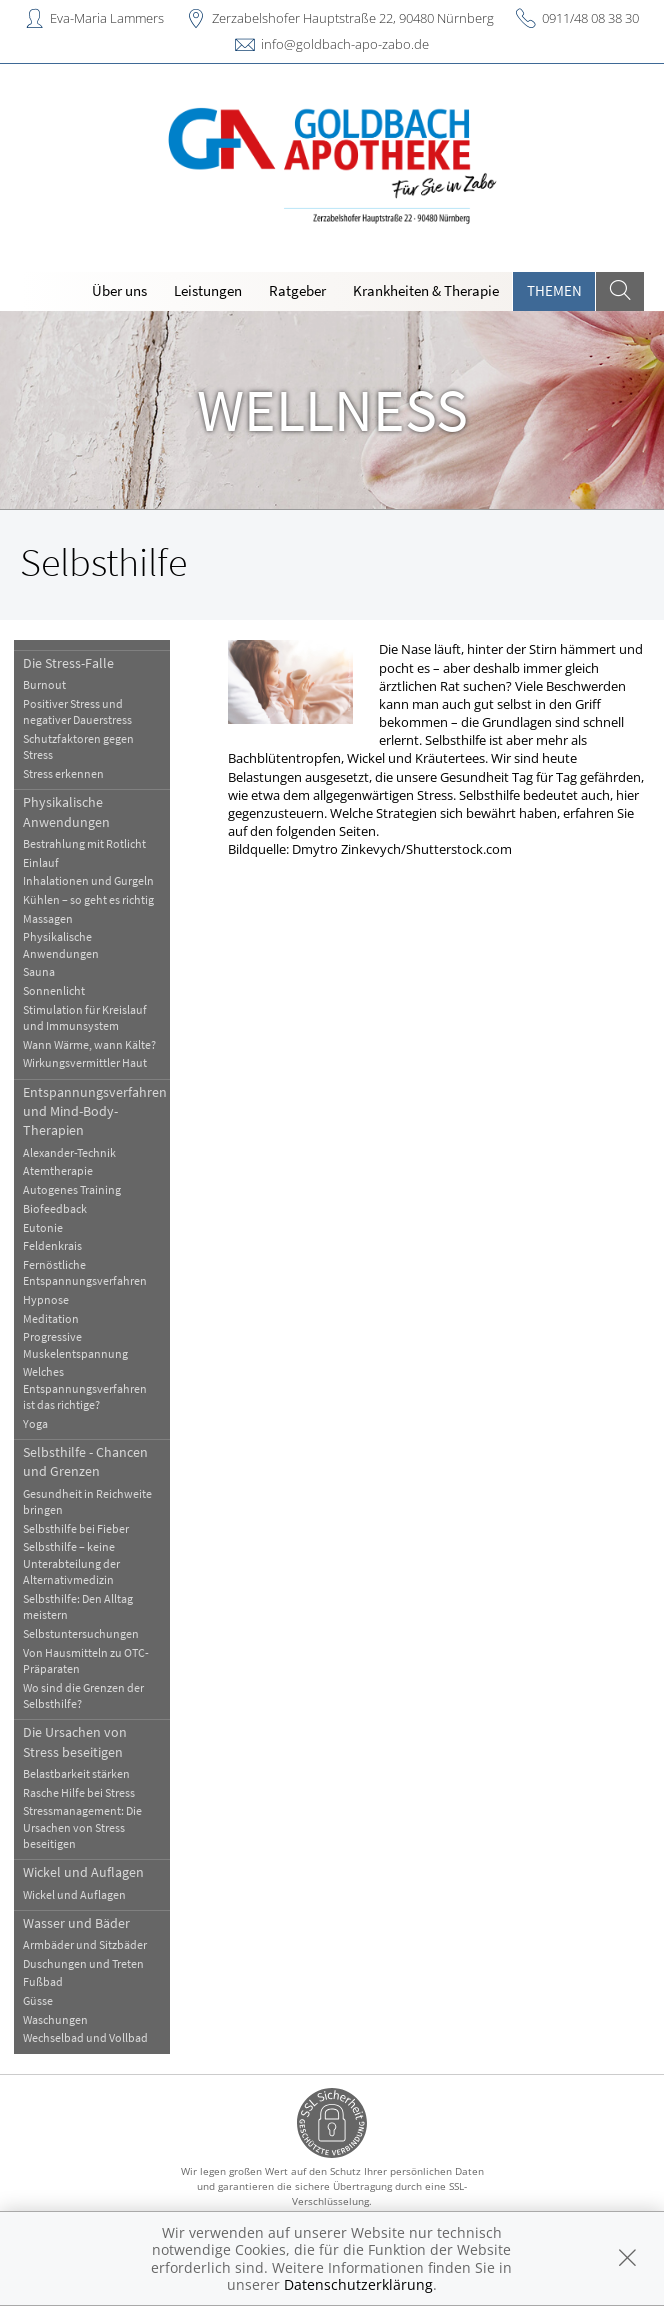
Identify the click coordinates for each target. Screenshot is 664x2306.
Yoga (35, 1423)
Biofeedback (55, 1208)
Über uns (119, 290)
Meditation (51, 1318)
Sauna (39, 971)
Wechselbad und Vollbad (85, 2037)
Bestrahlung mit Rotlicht (84, 843)
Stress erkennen (63, 773)
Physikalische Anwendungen (66, 811)
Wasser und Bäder (76, 1923)
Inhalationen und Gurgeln (88, 880)
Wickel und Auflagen (83, 1872)
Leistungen (208, 290)
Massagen (48, 918)
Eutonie (43, 1227)
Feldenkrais (52, 1245)
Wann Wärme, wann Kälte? (89, 1044)
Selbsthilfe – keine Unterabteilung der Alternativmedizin (71, 1563)
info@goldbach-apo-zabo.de (345, 44)
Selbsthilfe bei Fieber (76, 1528)
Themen (554, 290)
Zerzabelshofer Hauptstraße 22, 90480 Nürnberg (353, 18)
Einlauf (41, 862)
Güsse (38, 2000)
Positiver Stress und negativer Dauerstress (77, 711)
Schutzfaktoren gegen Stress (78, 746)
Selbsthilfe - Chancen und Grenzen (85, 1461)
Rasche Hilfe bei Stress (79, 1792)
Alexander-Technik (69, 1152)
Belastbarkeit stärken (76, 1773)
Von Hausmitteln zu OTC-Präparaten (86, 1660)
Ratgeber (297, 290)
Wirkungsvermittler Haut (85, 1062)
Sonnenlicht (54, 990)
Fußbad (43, 1981)
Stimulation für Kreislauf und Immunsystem (85, 1017)
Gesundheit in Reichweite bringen (87, 1501)
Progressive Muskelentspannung (75, 1344)
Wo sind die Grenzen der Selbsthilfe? (83, 1695)
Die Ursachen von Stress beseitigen (75, 1741)
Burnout (44, 684)
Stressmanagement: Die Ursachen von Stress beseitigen (82, 1827)
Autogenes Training (72, 1189)
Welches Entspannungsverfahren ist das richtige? (85, 1388)
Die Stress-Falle (68, 663)
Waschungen (55, 2019)
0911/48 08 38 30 (590, 18)
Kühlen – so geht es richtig (88, 899)
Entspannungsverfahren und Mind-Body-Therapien (95, 1111)
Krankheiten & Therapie (426, 290)
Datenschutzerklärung (358, 2284)
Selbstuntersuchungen (81, 1633)
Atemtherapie (58, 1170)
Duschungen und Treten (83, 1963)
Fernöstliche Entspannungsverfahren (85, 1272)
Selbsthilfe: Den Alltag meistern (78, 1606)
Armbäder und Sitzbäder (85, 1944)
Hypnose (46, 1299)
